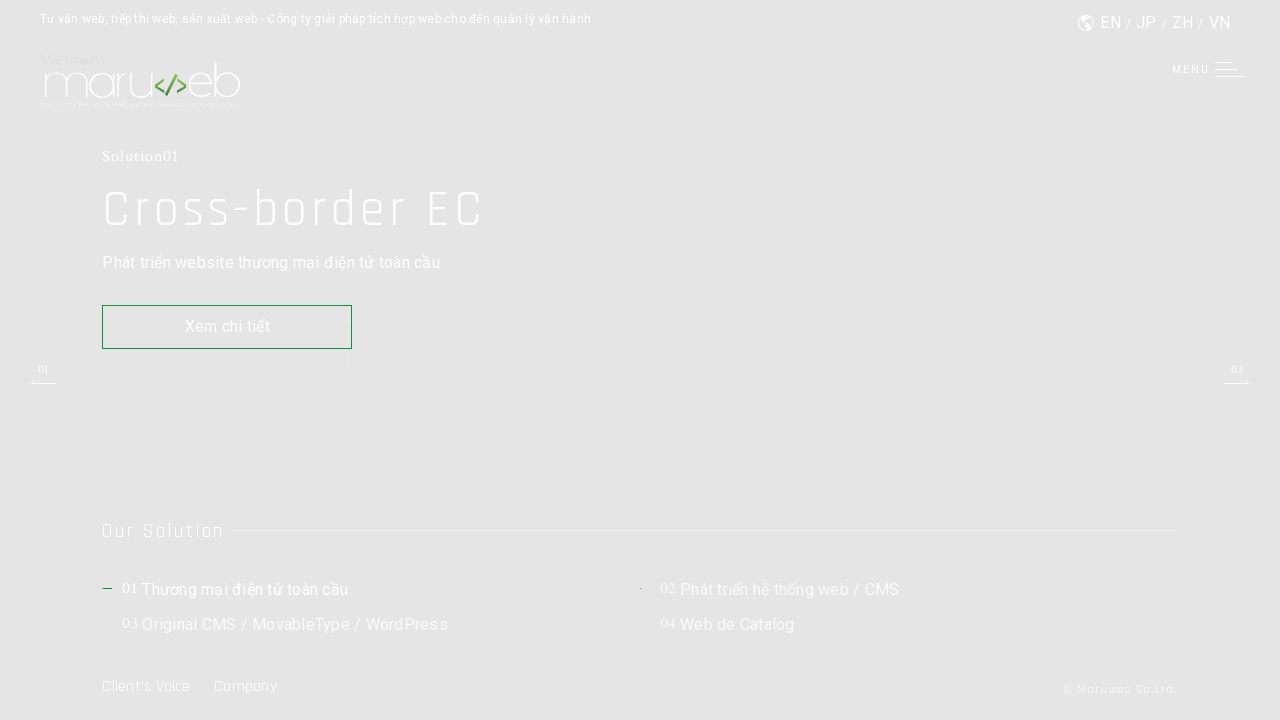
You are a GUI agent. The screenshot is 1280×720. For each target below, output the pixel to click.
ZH (1183, 22)
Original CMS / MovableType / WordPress (285, 624)
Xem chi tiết (227, 326)
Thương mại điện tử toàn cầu (235, 589)
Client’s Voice (146, 686)
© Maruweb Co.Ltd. (1120, 689)
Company (245, 686)
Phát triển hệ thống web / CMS (779, 589)
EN (1110, 22)
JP (1146, 22)
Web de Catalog (727, 624)
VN (1220, 22)
